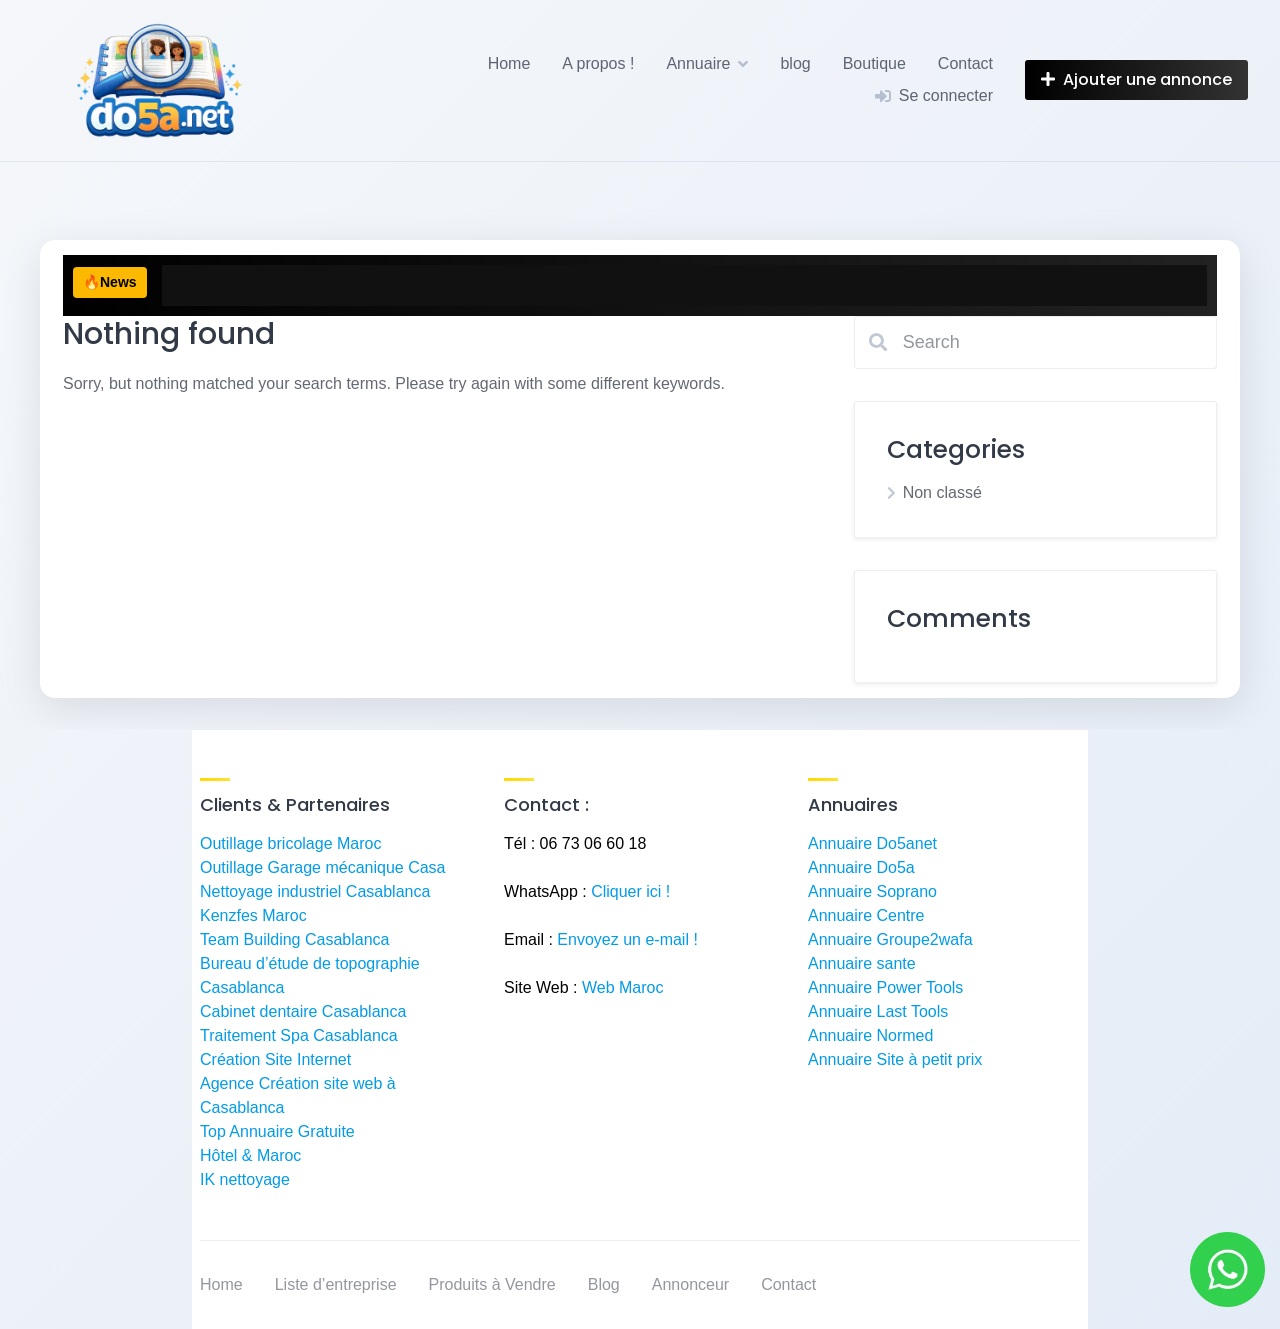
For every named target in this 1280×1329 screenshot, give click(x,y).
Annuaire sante (862, 963)
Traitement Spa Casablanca (299, 1035)
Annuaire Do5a (861, 867)
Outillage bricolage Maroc (290, 843)
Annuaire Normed (870, 1035)
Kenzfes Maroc (253, 915)
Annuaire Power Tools (885, 987)
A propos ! (598, 63)
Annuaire (698, 63)
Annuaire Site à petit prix (895, 1059)
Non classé (942, 492)
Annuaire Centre (866, 915)
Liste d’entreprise (336, 1284)
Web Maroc (623, 987)
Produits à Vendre (492, 1284)
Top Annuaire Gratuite (277, 1131)
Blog (604, 1284)
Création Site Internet (275, 1059)
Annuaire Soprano (872, 891)
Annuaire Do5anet (872, 843)
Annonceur (690, 1284)
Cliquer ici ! (630, 891)
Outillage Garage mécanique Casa (322, 867)
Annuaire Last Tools (878, 1011)
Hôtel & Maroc (250, 1155)
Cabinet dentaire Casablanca (303, 1011)
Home (509, 63)
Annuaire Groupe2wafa (890, 939)
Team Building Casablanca (294, 939)
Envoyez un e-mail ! (627, 939)
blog (795, 63)
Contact (965, 63)
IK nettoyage (245, 1179)
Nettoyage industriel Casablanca (315, 891)
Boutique (874, 63)
